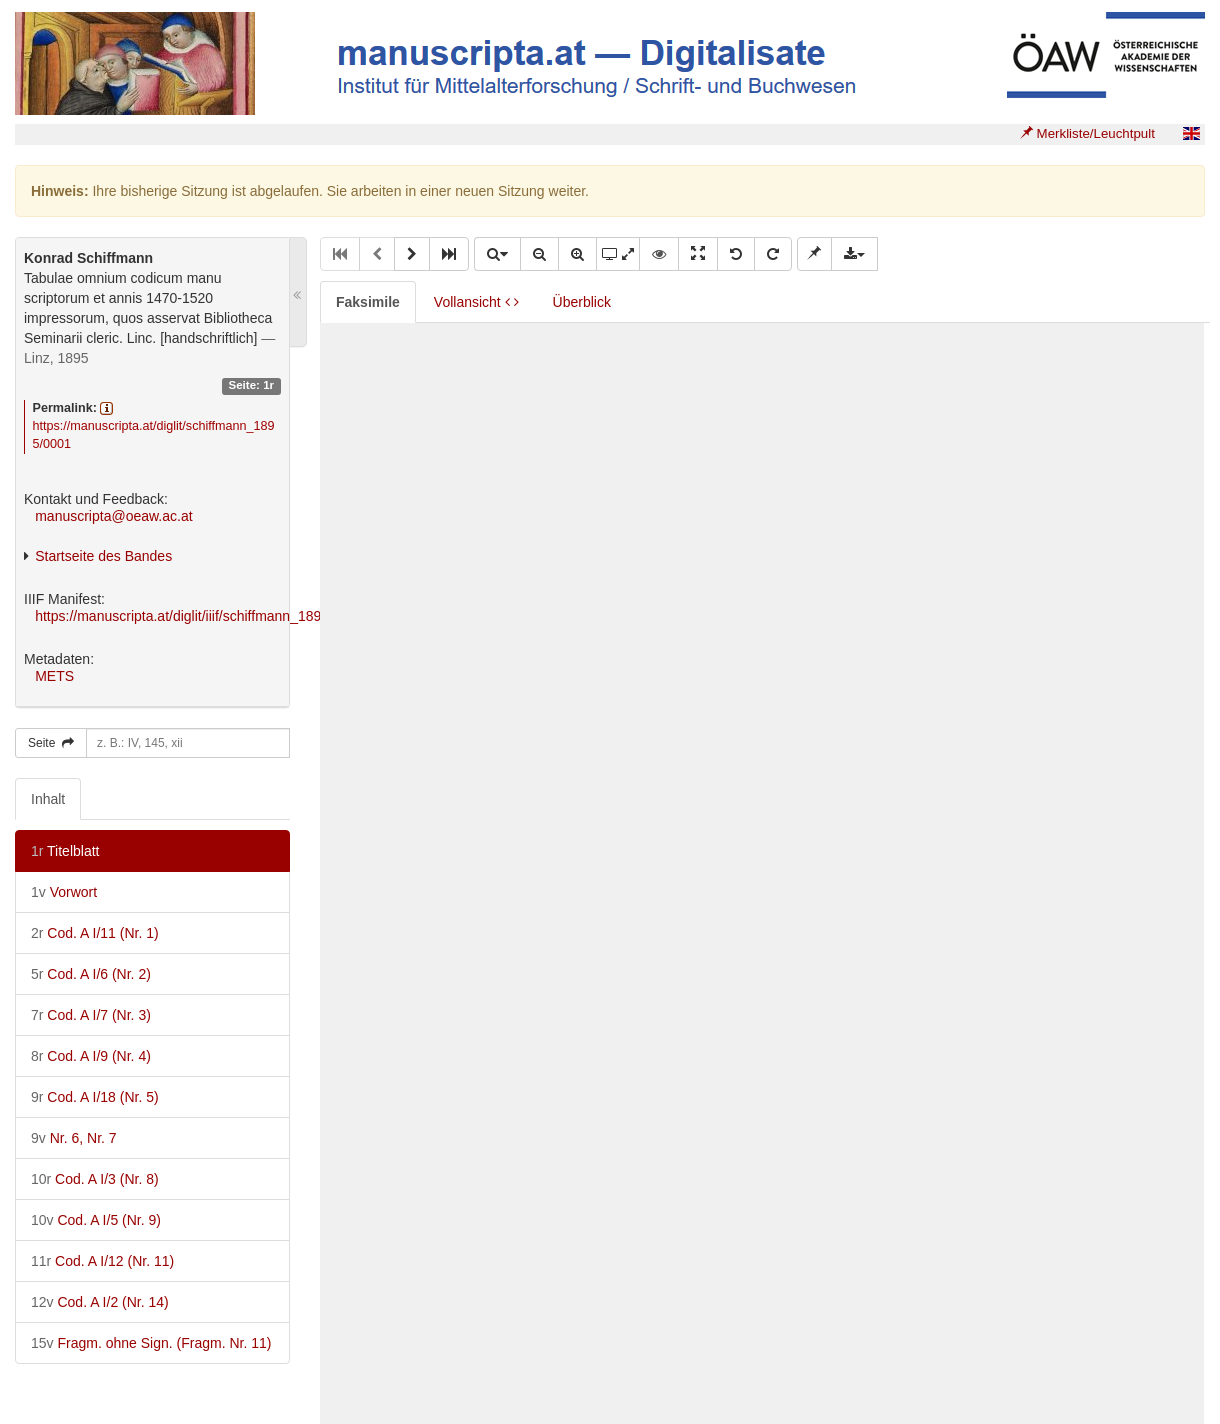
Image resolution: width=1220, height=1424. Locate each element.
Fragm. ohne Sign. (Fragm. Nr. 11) (151, 1343)
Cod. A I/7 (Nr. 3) (91, 1015)
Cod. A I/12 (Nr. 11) (102, 1261)
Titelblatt (65, 851)
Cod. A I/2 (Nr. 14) (100, 1302)
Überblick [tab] (582, 302)
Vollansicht (476, 302)
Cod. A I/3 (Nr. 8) (95, 1179)
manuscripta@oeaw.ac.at (113, 516)
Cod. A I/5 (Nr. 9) (96, 1220)
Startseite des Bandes (103, 556)
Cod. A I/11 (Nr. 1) (95, 933)
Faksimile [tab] (368, 302)
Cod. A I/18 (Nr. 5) (95, 1097)
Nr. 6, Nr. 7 (74, 1138)
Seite (51, 743)
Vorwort (64, 892)
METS (54, 676)
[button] (412, 254)
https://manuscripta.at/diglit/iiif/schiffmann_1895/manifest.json (225, 616)
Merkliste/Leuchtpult (1087, 133)
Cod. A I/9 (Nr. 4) (91, 1056)
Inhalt (48, 799)
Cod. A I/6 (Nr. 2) (91, 974)
